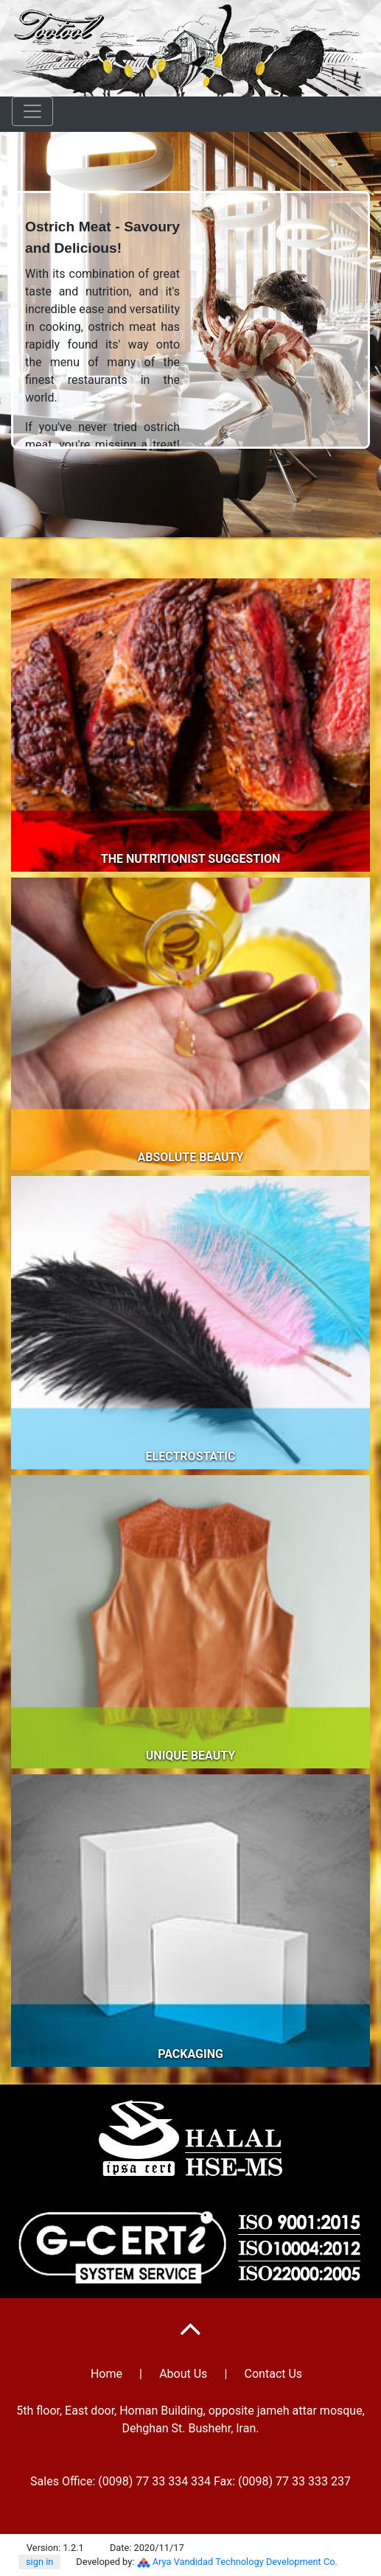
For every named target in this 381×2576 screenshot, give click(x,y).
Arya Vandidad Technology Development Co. (245, 2561)
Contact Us (274, 2374)
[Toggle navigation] (32, 111)
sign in (39, 2561)
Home (106, 2374)
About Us (183, 2374)
